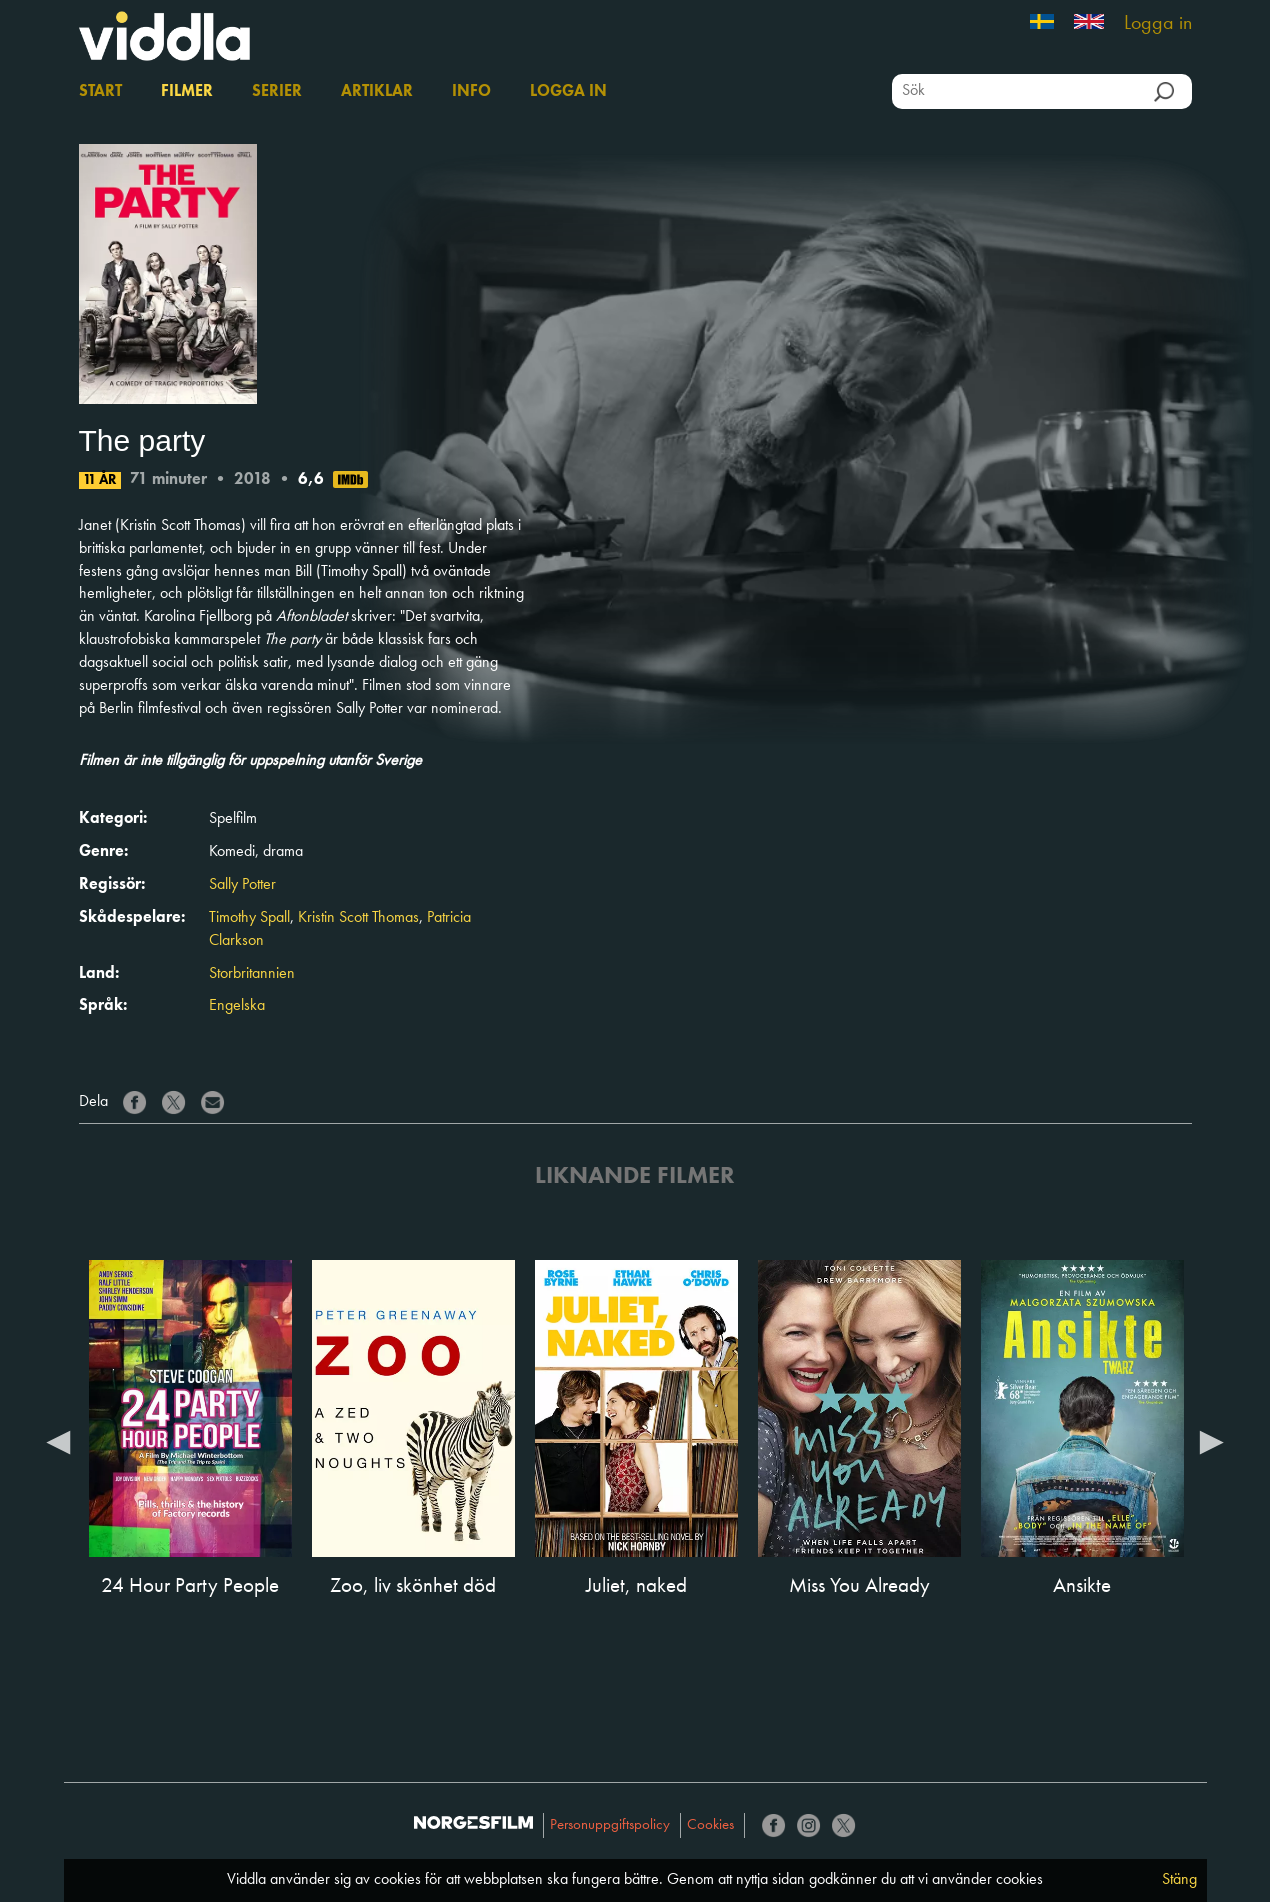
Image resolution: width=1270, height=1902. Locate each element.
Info (471, 92)
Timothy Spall (249, 918)
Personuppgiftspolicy (610, 1825)
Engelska (237, 1006)
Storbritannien (252, 974)
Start (100, 92)
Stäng (1179, 1880)
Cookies (710, 1825)
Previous (59, 1441)
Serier (277, 92)
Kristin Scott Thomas (358, 918)
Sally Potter (242, 885)
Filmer (187, 92)
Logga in (1158, 24)
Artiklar (377, 92)
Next (1212, 1441)
